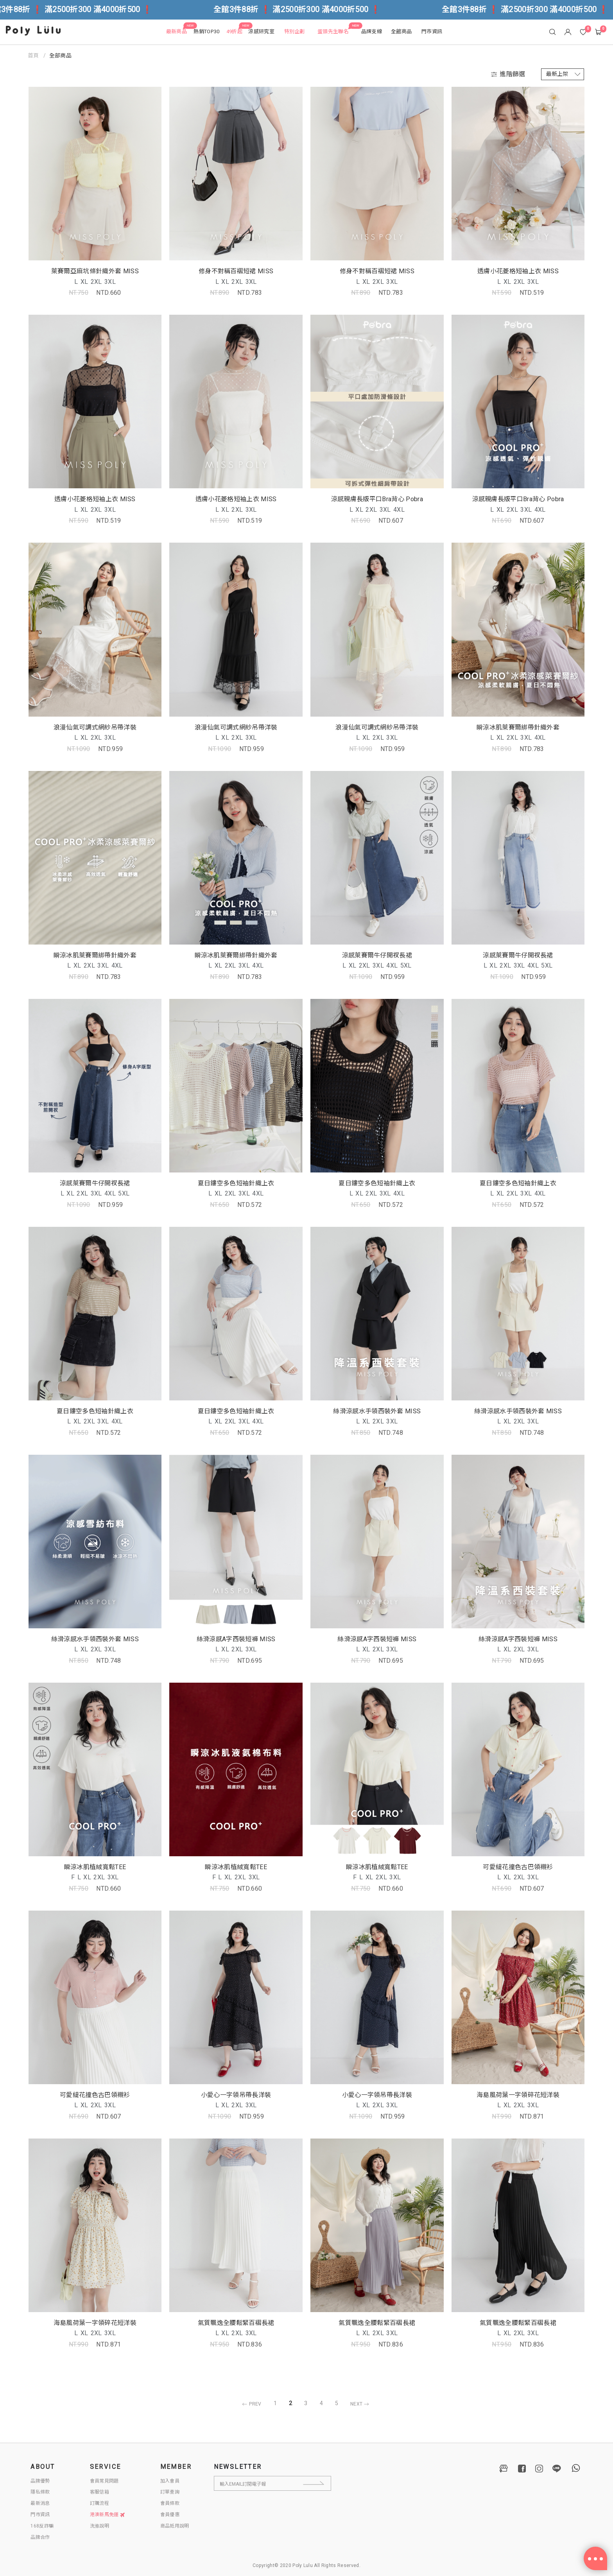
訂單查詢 (169, 2491)
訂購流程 (99, 2503)
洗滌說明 (99, 2525)
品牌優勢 (40, 2481)
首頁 (33, 56)
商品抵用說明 (174, 2525)
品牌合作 (40, 2537)
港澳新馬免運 (107, 2515)
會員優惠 (169, 2514)
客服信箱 (99, 2491)
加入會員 (169, 2481)
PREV (250, 2403)
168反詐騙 (42, 2525)
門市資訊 (40, 2514)
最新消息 (40, 2503)
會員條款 (169, 2503)
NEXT (360, 2403)
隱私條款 (40, 2491)
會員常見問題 (104, 2481)
